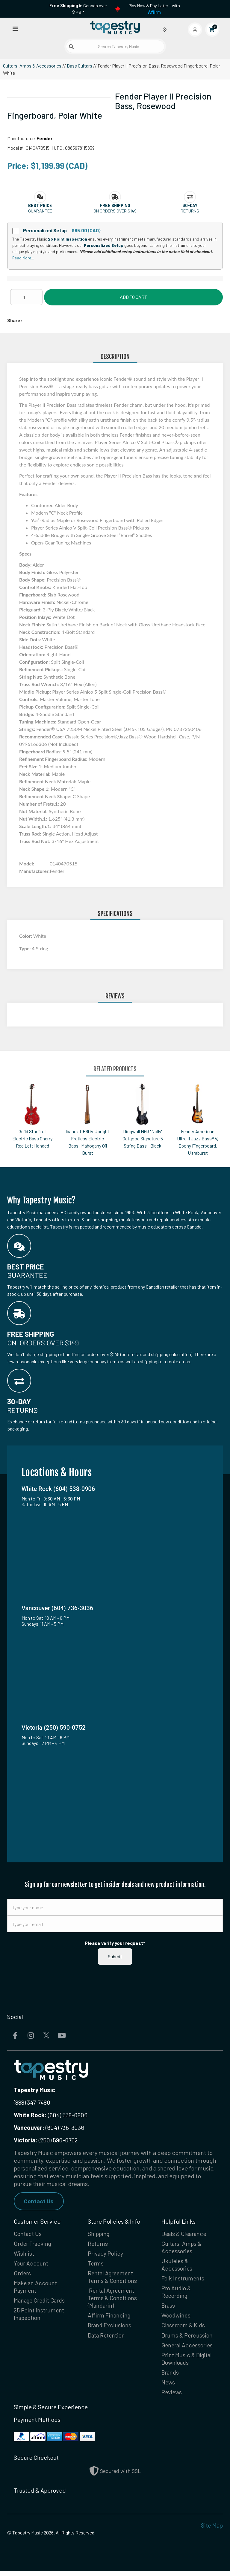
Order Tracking (33, 2244)
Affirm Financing (109, 2318)
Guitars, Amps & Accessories (32, 65)
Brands (170, 2376)
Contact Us (39, 2201)
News (168, 2386)
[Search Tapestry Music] (115, 46)
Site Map (212, 2530)
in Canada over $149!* (78, 9)
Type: (25, 948)
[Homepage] (115, 28)
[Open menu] (15, 28)
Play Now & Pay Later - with (154, 9)
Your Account (31, 2264)
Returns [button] (190, 210)
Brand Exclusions (110, 2328)
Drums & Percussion (187, 2338)
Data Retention (107, 2338)
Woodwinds (176, 2318)
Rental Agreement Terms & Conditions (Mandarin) (113, 2300)
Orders (22, 2274)
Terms (96, 2264)
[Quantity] (26, 297)
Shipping (99, 2233)
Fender (44, 138)
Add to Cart (133, 297)
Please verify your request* (115, 1943)
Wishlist (24, 2254)
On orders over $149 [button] (115, 210)
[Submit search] (71, 46)
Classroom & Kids (183, 2328)
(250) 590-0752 (46, 2140)
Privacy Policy (106, 2254)
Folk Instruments (183, 2279)
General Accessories (188, 2348)
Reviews (172, 2397)
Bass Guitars (79, 65)
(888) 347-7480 (32, 2102)
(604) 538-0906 (50, 2114)
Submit (115, 1956)
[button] (40, 205)
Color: (26, 936)
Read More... (23, 257)
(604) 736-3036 (49, 2127)
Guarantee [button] (40, 210)
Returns (98, 2244)
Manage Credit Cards (41, 2302)
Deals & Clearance (184, 2233)
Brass (168, 2308)
